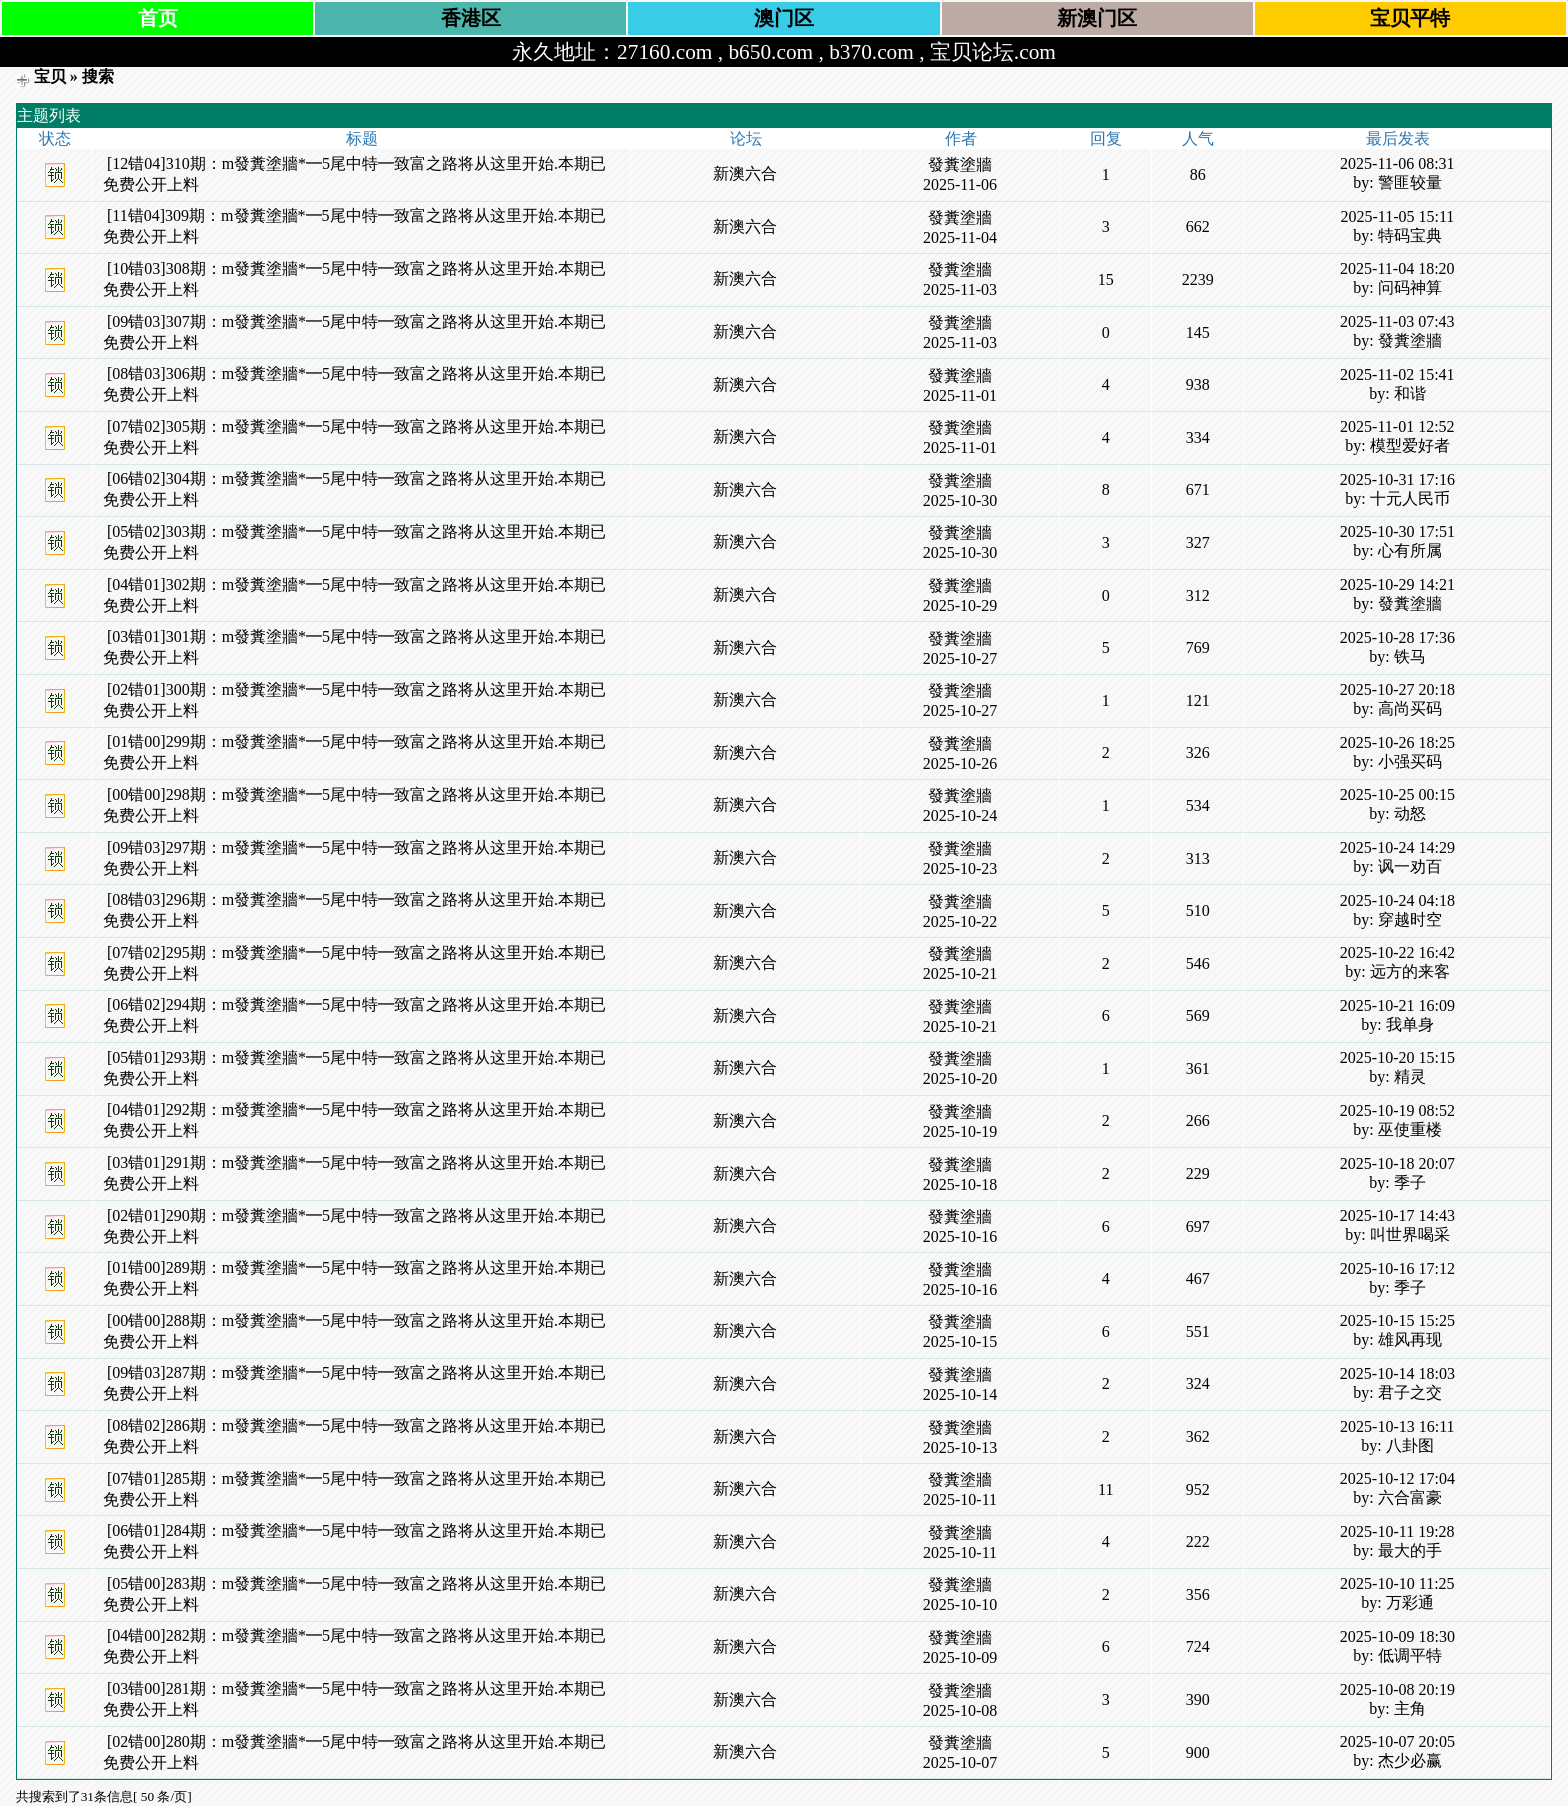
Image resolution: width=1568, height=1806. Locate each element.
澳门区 (784, 18)
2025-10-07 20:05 (1397, 1741)
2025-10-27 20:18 (1397, 689)
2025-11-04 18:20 (1397, 268)
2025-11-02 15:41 (1397, 374)
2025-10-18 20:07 (1397, 1163)
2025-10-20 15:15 (1397, 1057)
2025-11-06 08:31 (1397, 163)
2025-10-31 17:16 (1397, 479)
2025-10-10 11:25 (1397, 1583)
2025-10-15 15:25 (1397, 1320)
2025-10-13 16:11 (1397, 1426)
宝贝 (50, 76)
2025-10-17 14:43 (1397, 1215)
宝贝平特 (1410, 18)
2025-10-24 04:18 (1397, 900)
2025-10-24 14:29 (1397, 847)
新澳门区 (1097, 18)
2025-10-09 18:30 (1397, 1636)
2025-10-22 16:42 (1397, 952)
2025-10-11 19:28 (1397, 1531)
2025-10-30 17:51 (1397, 531)
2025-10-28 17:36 (1397, 637)
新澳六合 (745, 173)
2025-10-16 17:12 (1397, 1268)
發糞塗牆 (960, 164)
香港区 (471, 18)
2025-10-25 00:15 (1397, 794)
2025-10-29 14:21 (1397, 584)
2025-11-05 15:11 (1397, 216)
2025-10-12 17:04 (1397, 1478)
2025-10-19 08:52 (1397, 1110)
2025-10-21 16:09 (1397, 1005)
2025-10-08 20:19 (1397, 1689)
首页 (158, 18)
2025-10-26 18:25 (1397, 742)
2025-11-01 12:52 (1397, 426)
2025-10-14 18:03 (1397, 1373)
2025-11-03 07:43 (1397, 321)
